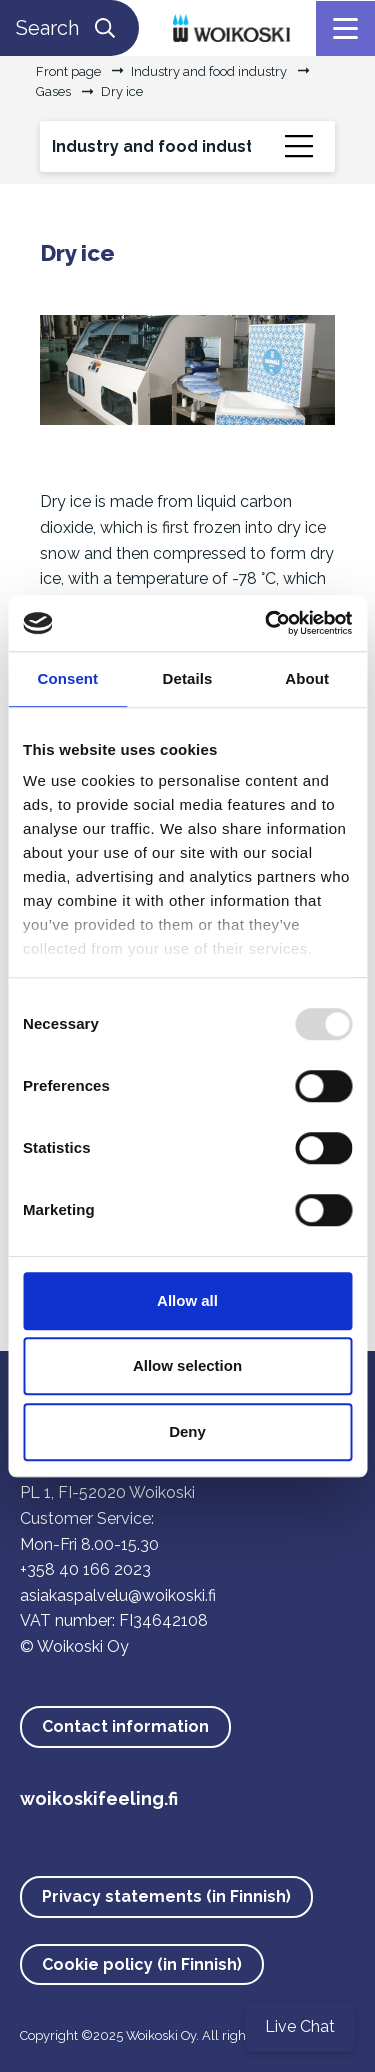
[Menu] (345, 28)
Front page (68, 71)
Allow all (187, 1300)
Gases (53, 91)
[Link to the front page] (231, 26)
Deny (187, 1431)
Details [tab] (188, 678)
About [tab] (307, 678)
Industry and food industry (209, 71)
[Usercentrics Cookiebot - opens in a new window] (267, 623)
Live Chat (300, 2026)
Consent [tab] (67, 678)
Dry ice (122, 91)
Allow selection (187, 1365)
